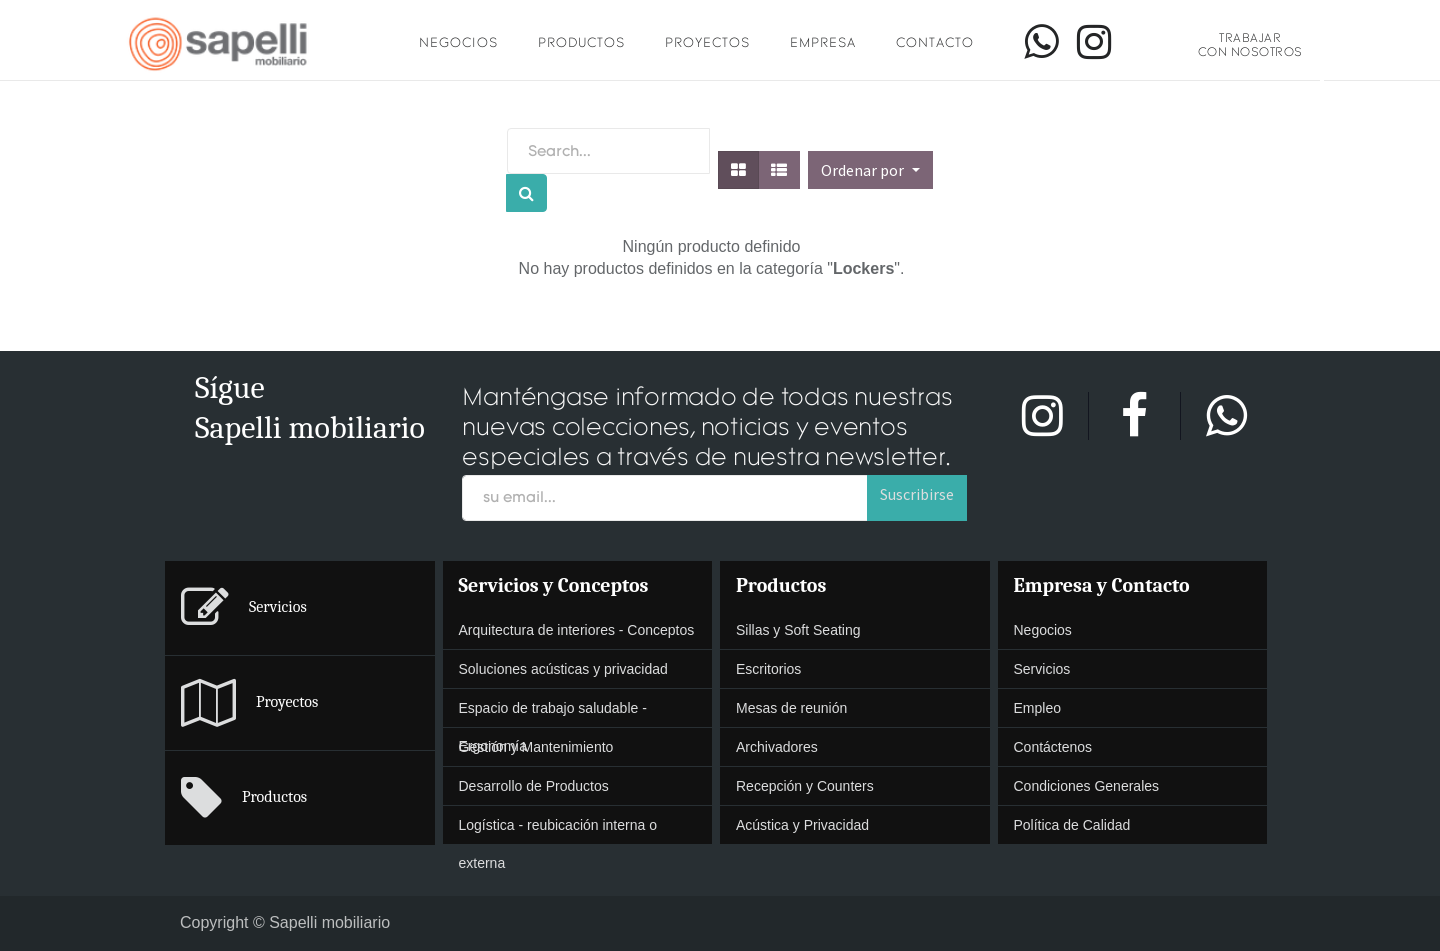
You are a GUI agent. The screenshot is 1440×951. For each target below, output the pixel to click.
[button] (870, 170)
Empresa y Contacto (1102, 585)
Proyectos (707, 43)
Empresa (823, 43)
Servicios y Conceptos (554, 585)
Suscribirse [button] (917, 494)
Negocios (458, 43)
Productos (581, 43)
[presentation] (300, 608)
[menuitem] (304, 703)
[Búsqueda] (526, 193)
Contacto (935, 43)
